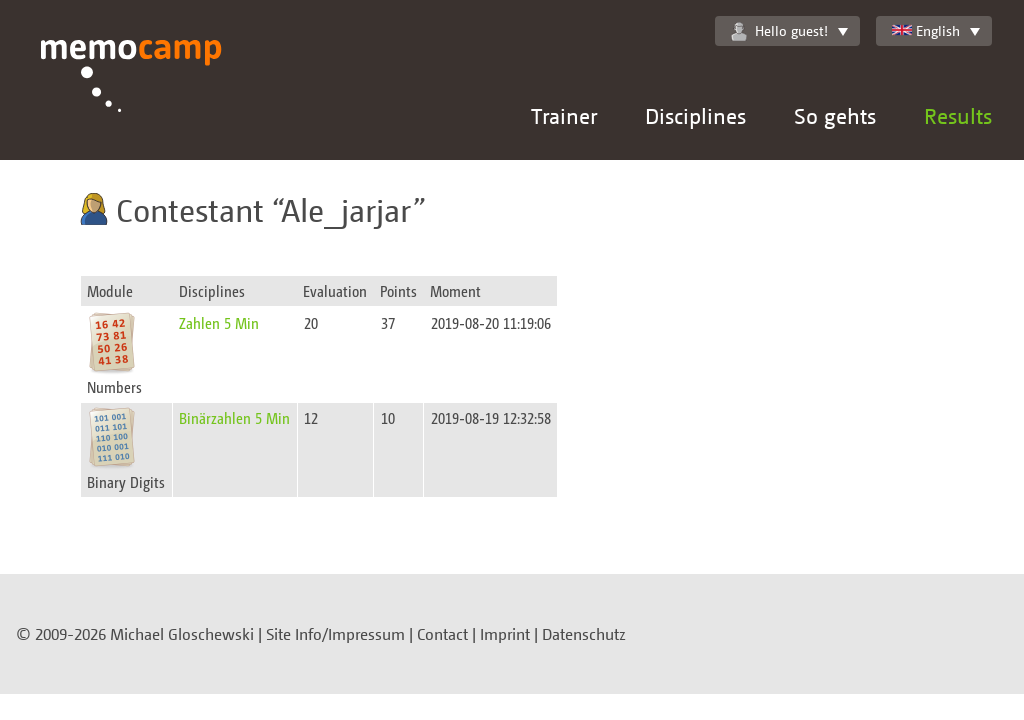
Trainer (564, 115)
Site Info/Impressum (335, 634)
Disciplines (695, 115)
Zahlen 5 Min (219, 322)
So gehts (835, 115)
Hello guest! (779, 31)
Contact (442, 634)
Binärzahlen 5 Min (234, 417)
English (926, 30)
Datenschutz (584, 634)
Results (958, 115)
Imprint (505, 634)
